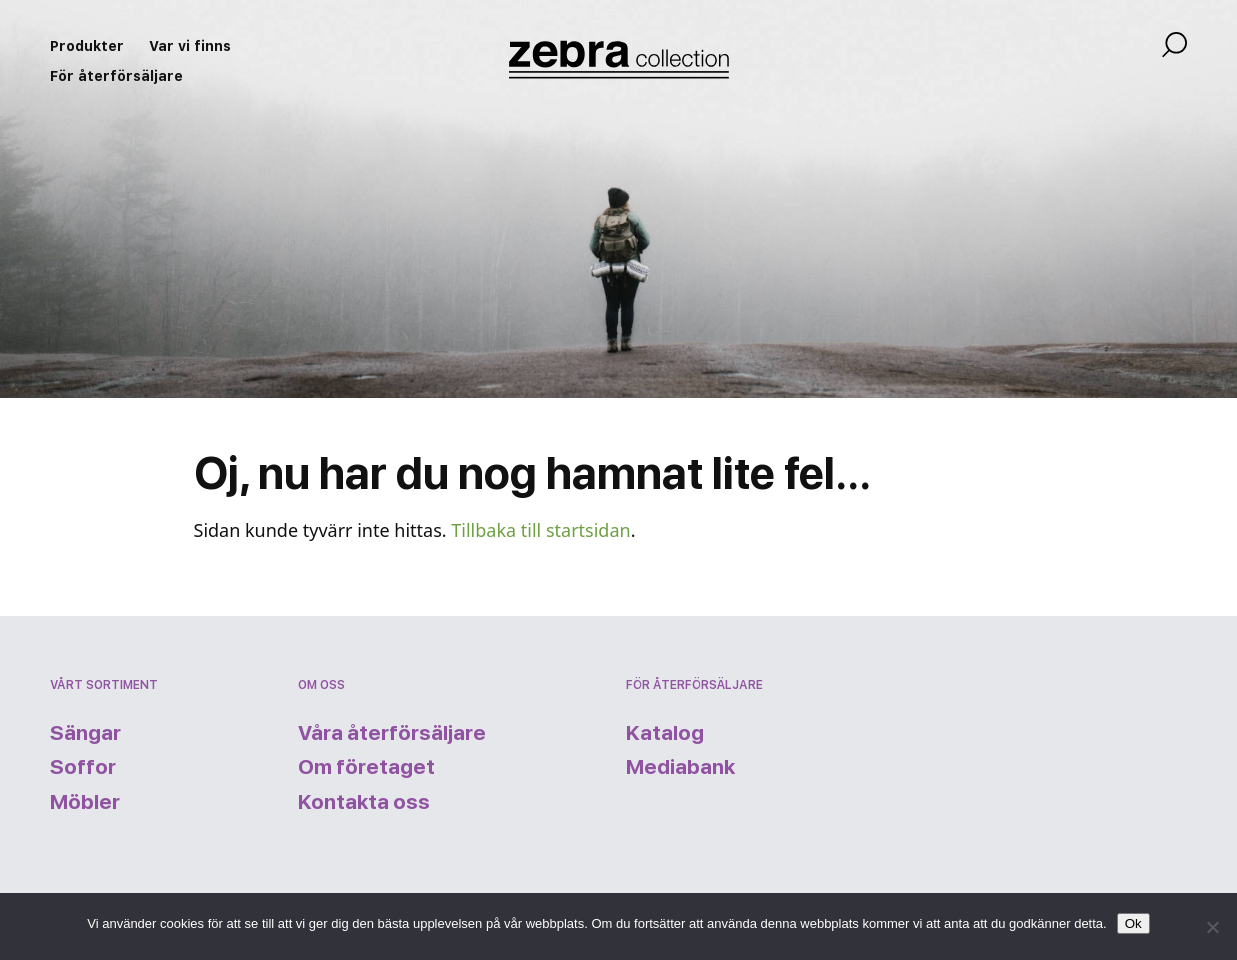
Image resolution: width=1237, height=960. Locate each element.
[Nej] (1212, 927)
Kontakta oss (364, 801)
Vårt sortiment (104, 685)
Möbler (85, 801)
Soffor (83, 766)
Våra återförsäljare (392, 732)
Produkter (87, 46)
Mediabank (680, 766)
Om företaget (366, 766)
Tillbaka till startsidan (540, 530)
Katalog (665, 732)
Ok (1133, 923)
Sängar (85, 732)
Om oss (321, 685)
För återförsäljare (116, 76)
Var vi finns (190, 46)
